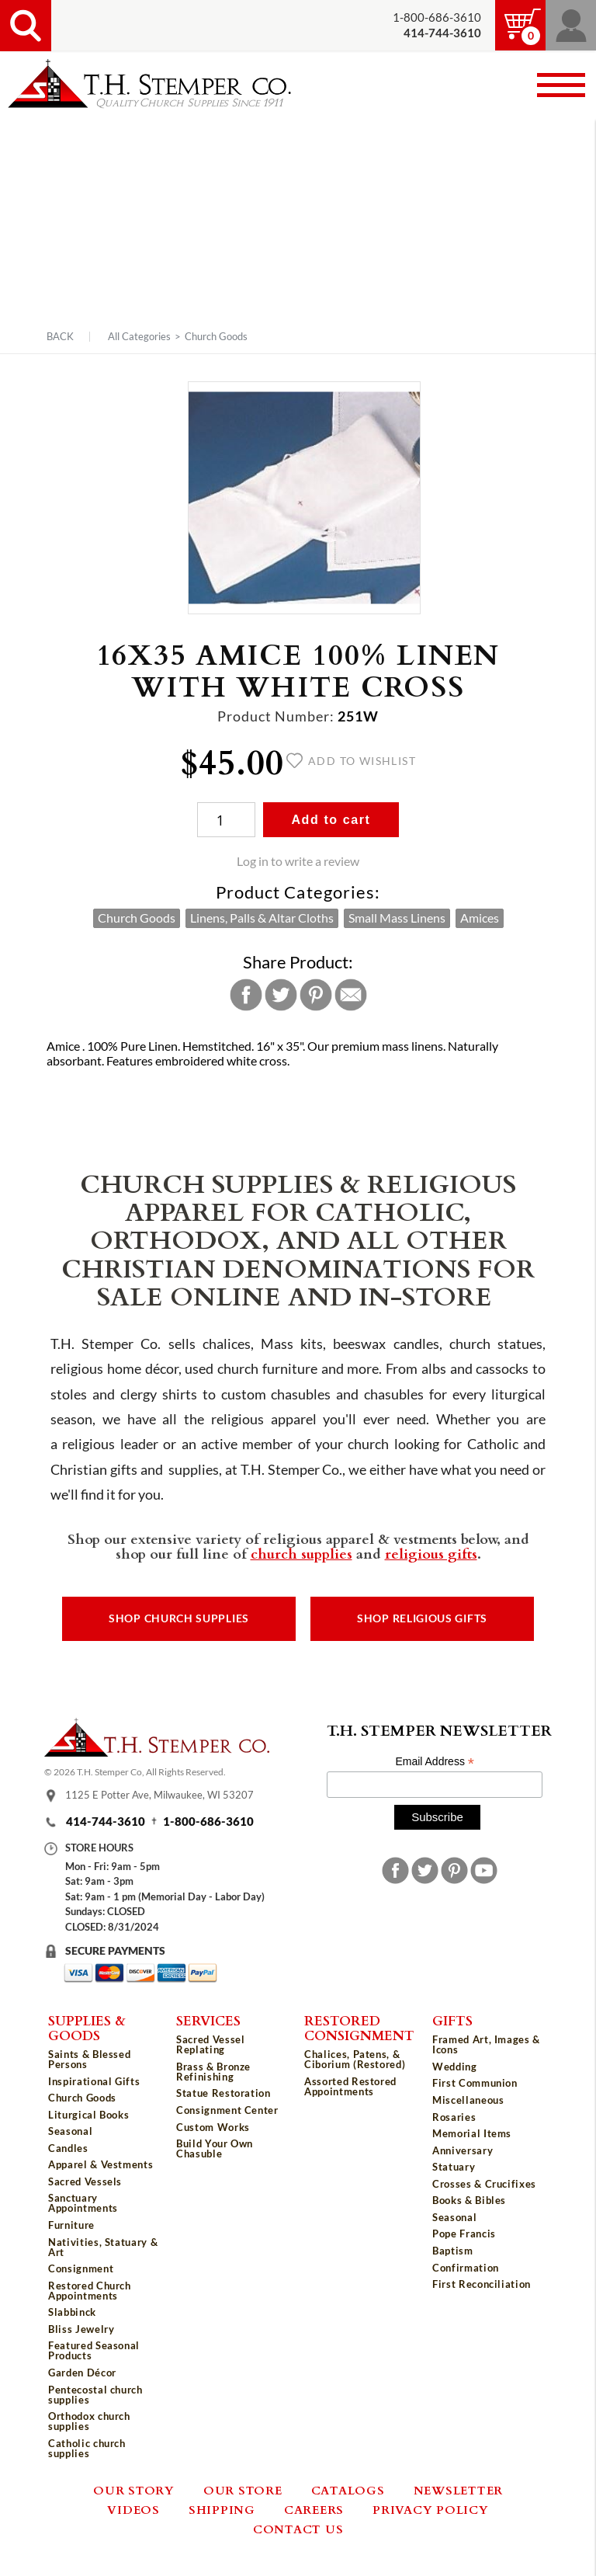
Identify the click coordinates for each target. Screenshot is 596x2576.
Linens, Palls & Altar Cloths (262, 918)
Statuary (453, 2166)
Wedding (454, 2066)
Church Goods (216, 336)
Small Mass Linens (396, 918)
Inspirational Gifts (94, 2081)
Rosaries (454, 2117)
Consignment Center (227, 2110)
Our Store (242, 2489)
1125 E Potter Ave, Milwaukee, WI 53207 (159, 1795)
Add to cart (330, 819)
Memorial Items (471, 2133)
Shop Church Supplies (179, 1618)
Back (60, 337)
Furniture (71, 2225)
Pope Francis (464, 2233)
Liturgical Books (88, 2114)
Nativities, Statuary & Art (103, 2247)
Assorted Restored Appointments (350, 2086)
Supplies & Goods (87, 2027)
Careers (314, 2509)
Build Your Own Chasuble (214, 2148)
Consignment (80, 2268)
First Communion (475, 2082)
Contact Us (298, 2528)
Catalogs (348, 2489)
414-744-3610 (105, 1821)
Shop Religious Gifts (422, 1618)
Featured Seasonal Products (94, 2350)
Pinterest (316, 995)
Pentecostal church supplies (95, 2394)
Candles (68, 2148)
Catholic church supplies (87, 2448)
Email (350, 995)
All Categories (139, 336)
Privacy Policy (430, 2509)
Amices (479, 918)
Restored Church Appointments (89, 2290)
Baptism (452, 2250)
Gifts (452, 2020)
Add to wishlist (351, 761)
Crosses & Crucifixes (484, 2183)
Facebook (246, 995)
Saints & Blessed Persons (89, 2059)
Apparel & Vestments (100, 2164)
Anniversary (462, 2150)
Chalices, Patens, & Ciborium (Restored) (354, 2059)
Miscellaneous (468, 2100)
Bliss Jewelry (81, 2329)
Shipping (222, 2509)
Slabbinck (72, 2312)
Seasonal (70, 2131)
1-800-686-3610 (437, 17)
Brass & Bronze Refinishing (213, 2071)
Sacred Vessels (85, 2181)
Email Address (434, 1761)
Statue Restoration (223, 2093)
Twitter (281, 995)
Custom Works (213, 2127)
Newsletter (459, 2489)
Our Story (134, 2489)
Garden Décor (82, 2372)
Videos (133, 2509)
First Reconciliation (481, 2284)
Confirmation (465, 2267)
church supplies (301, 1553)
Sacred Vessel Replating (210, 2044)
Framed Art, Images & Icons (486, 2044)
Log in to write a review (298, 861)
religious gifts (431, 1553)
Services (208, 2020)
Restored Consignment (359, 2027)
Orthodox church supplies (89, 2421)
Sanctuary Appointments (83, 2202)
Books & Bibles (469, 2200)
